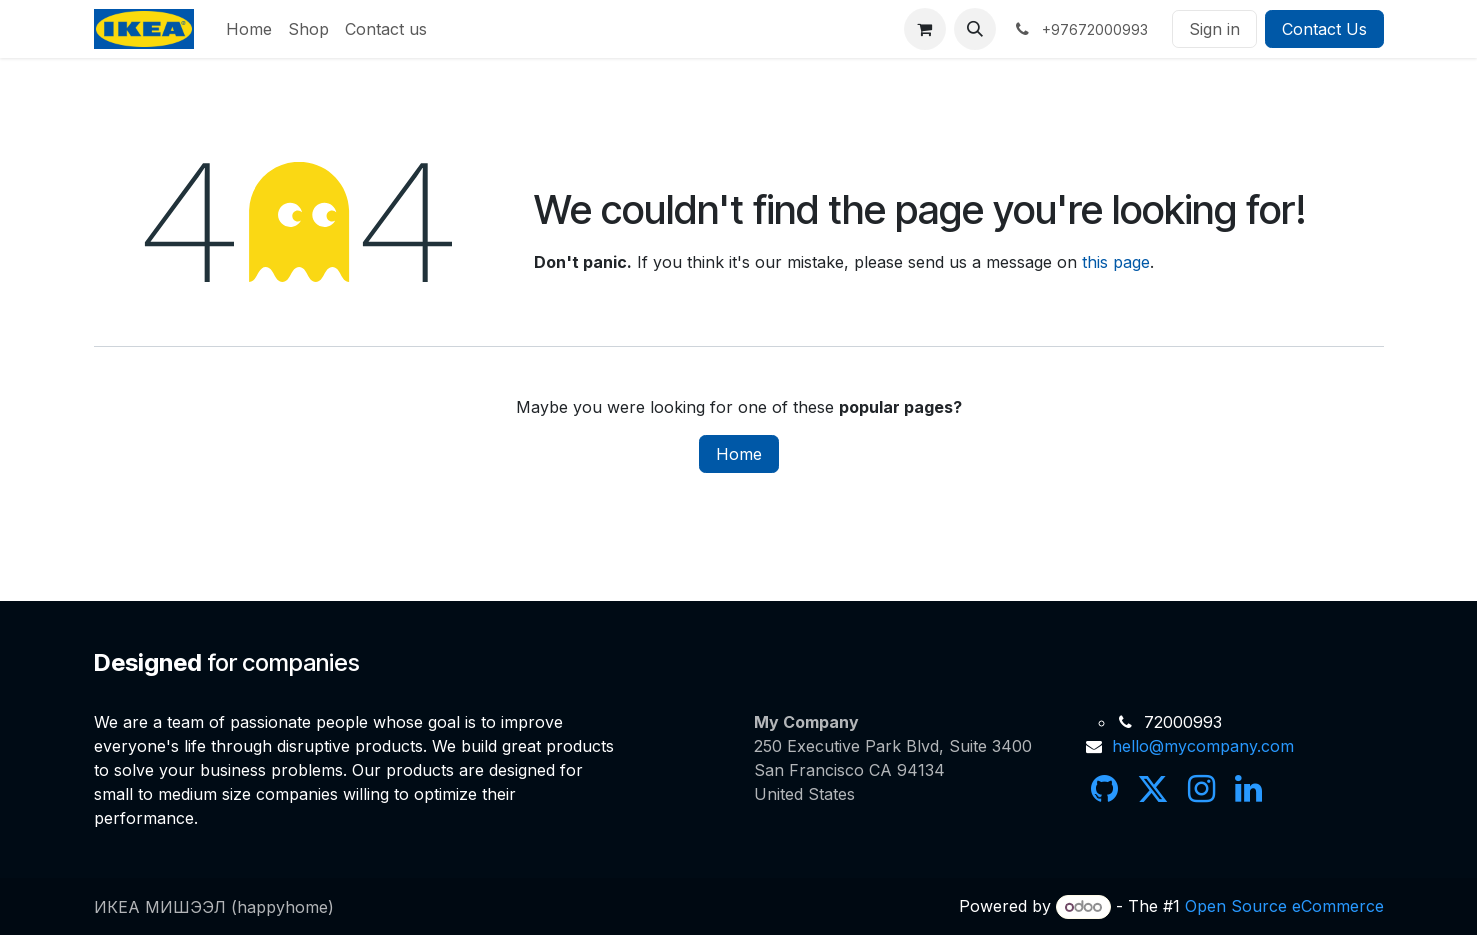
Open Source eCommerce (1284, 906)
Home (739, 454)
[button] (975, 29)
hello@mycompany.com (1203, 746)
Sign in (1214, 29)
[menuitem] (249, 29)
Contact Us (1324, 29)
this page (1116, 262)
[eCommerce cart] (925, 29)
